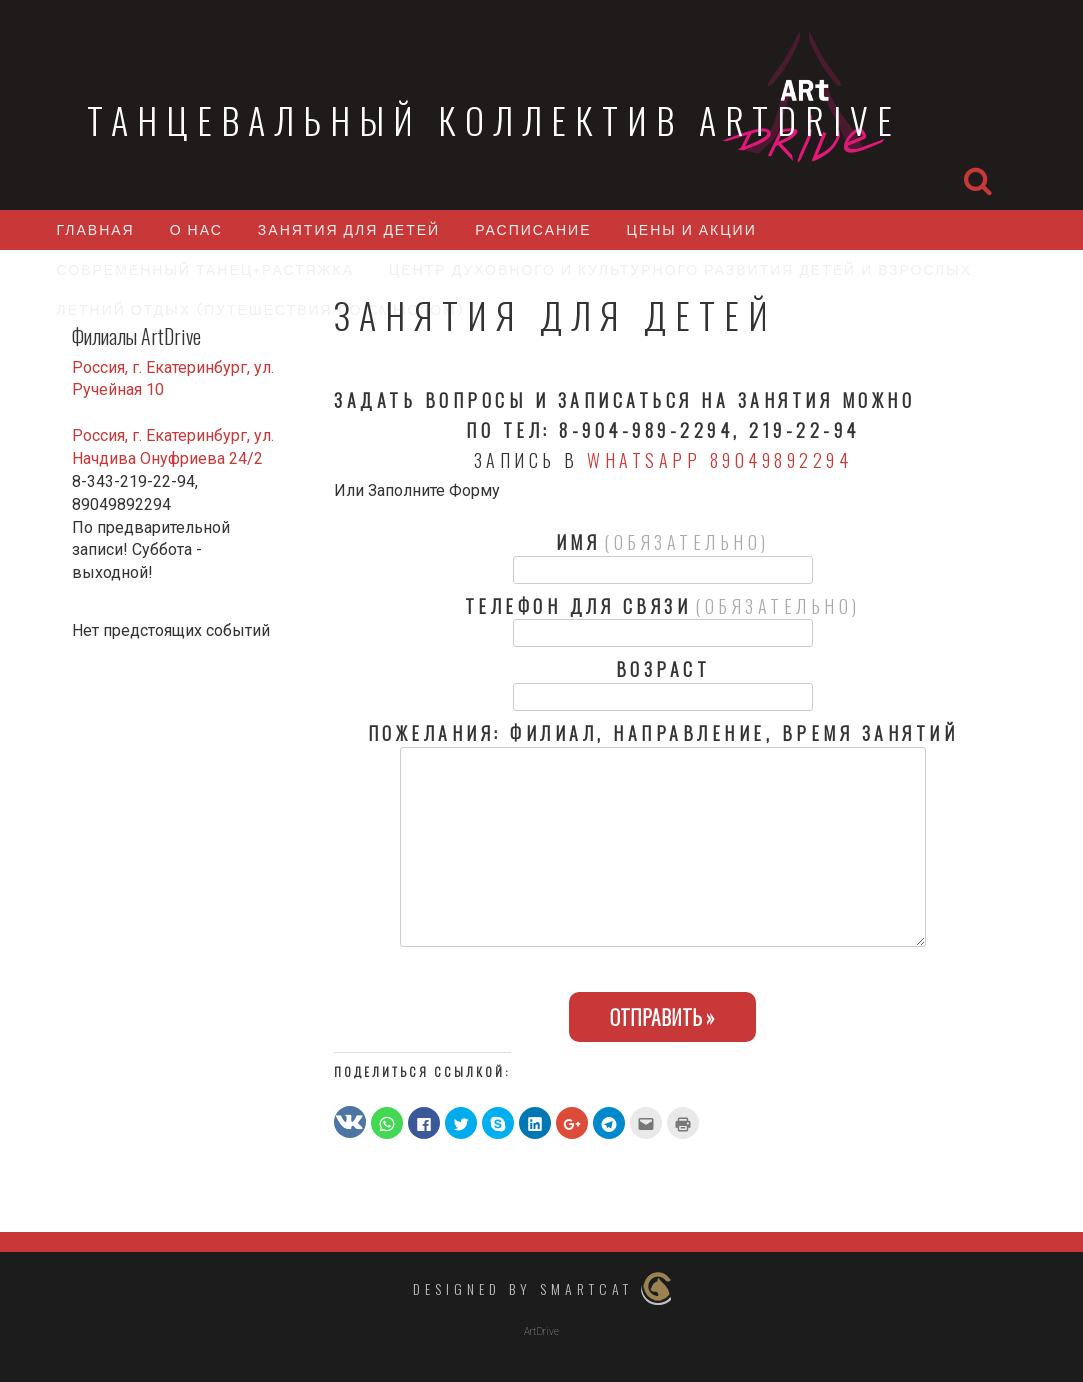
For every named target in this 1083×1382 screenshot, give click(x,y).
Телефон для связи (663, 607)
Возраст (663, 670)
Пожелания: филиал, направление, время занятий (663, 734)
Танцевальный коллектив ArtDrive (494, 119)
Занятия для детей (349, 230)
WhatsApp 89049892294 (719, 460)
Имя (663, 543)
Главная (96, 230)
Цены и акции (691, 230)
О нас (196, 230)
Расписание (533, 230)
